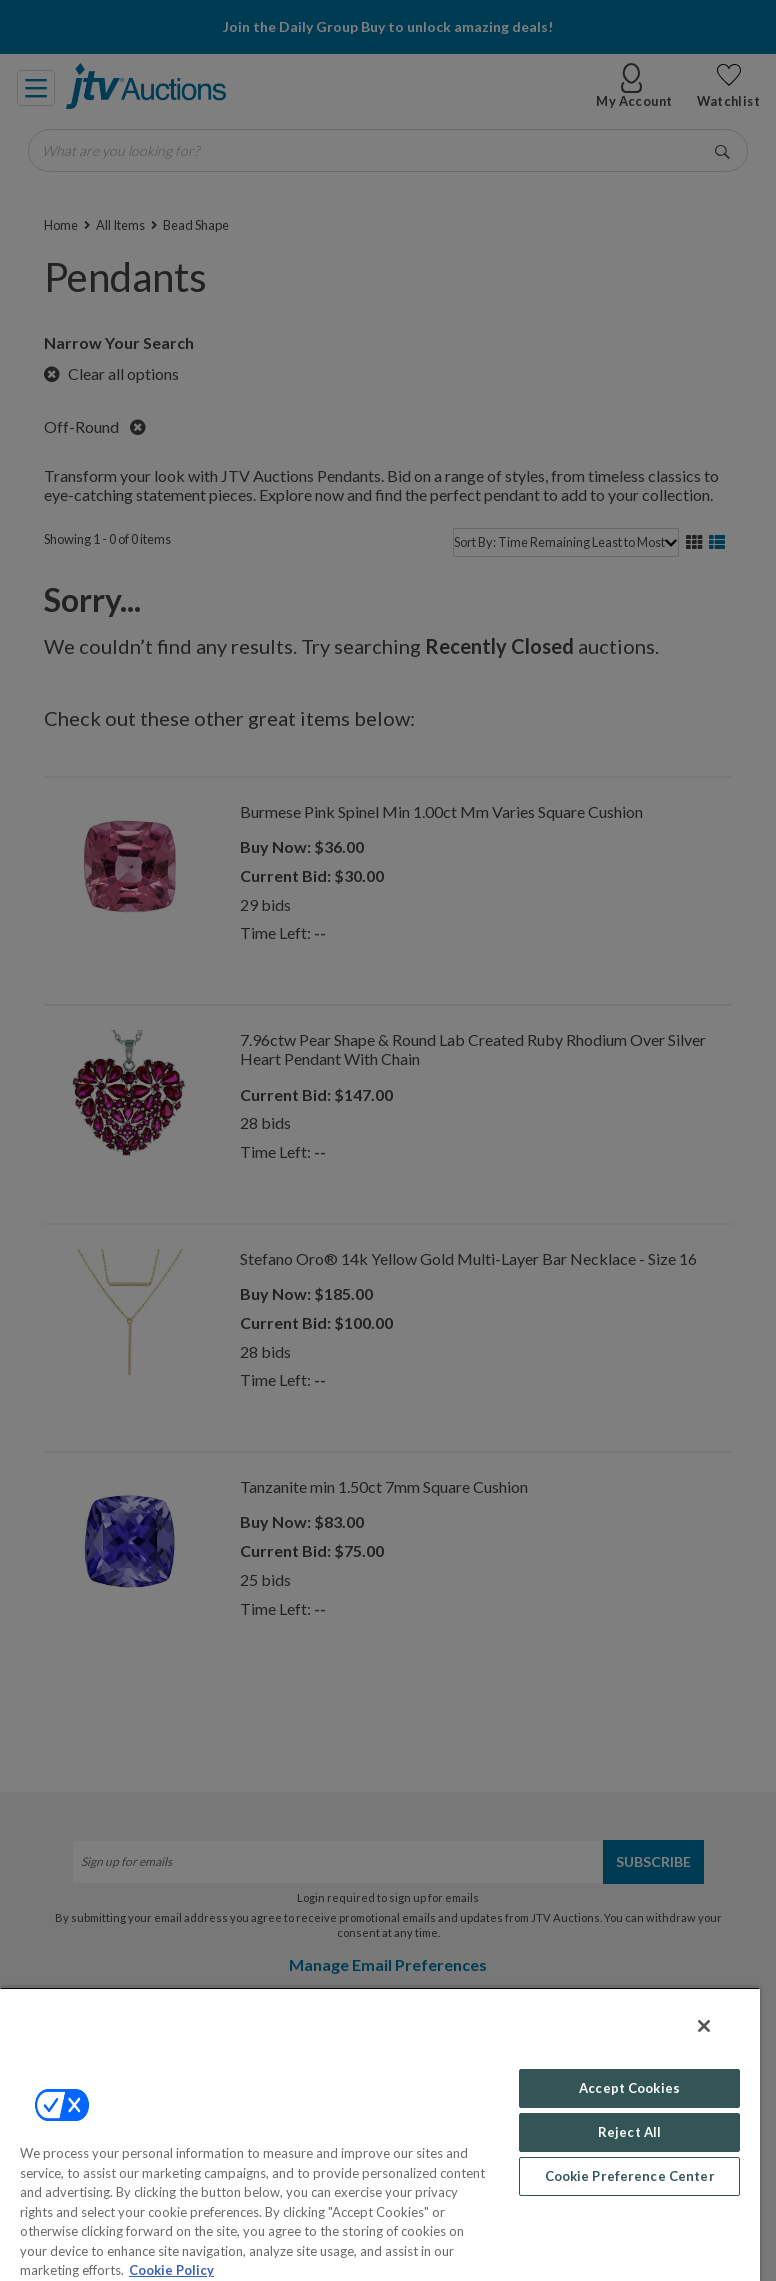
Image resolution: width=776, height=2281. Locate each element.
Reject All (629, 2132)
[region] (380, 2134)
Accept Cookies (629, 2088)
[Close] (704, 2026)
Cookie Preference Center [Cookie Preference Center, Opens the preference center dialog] (630, 2176)
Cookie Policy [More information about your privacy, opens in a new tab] (171, 2270)
